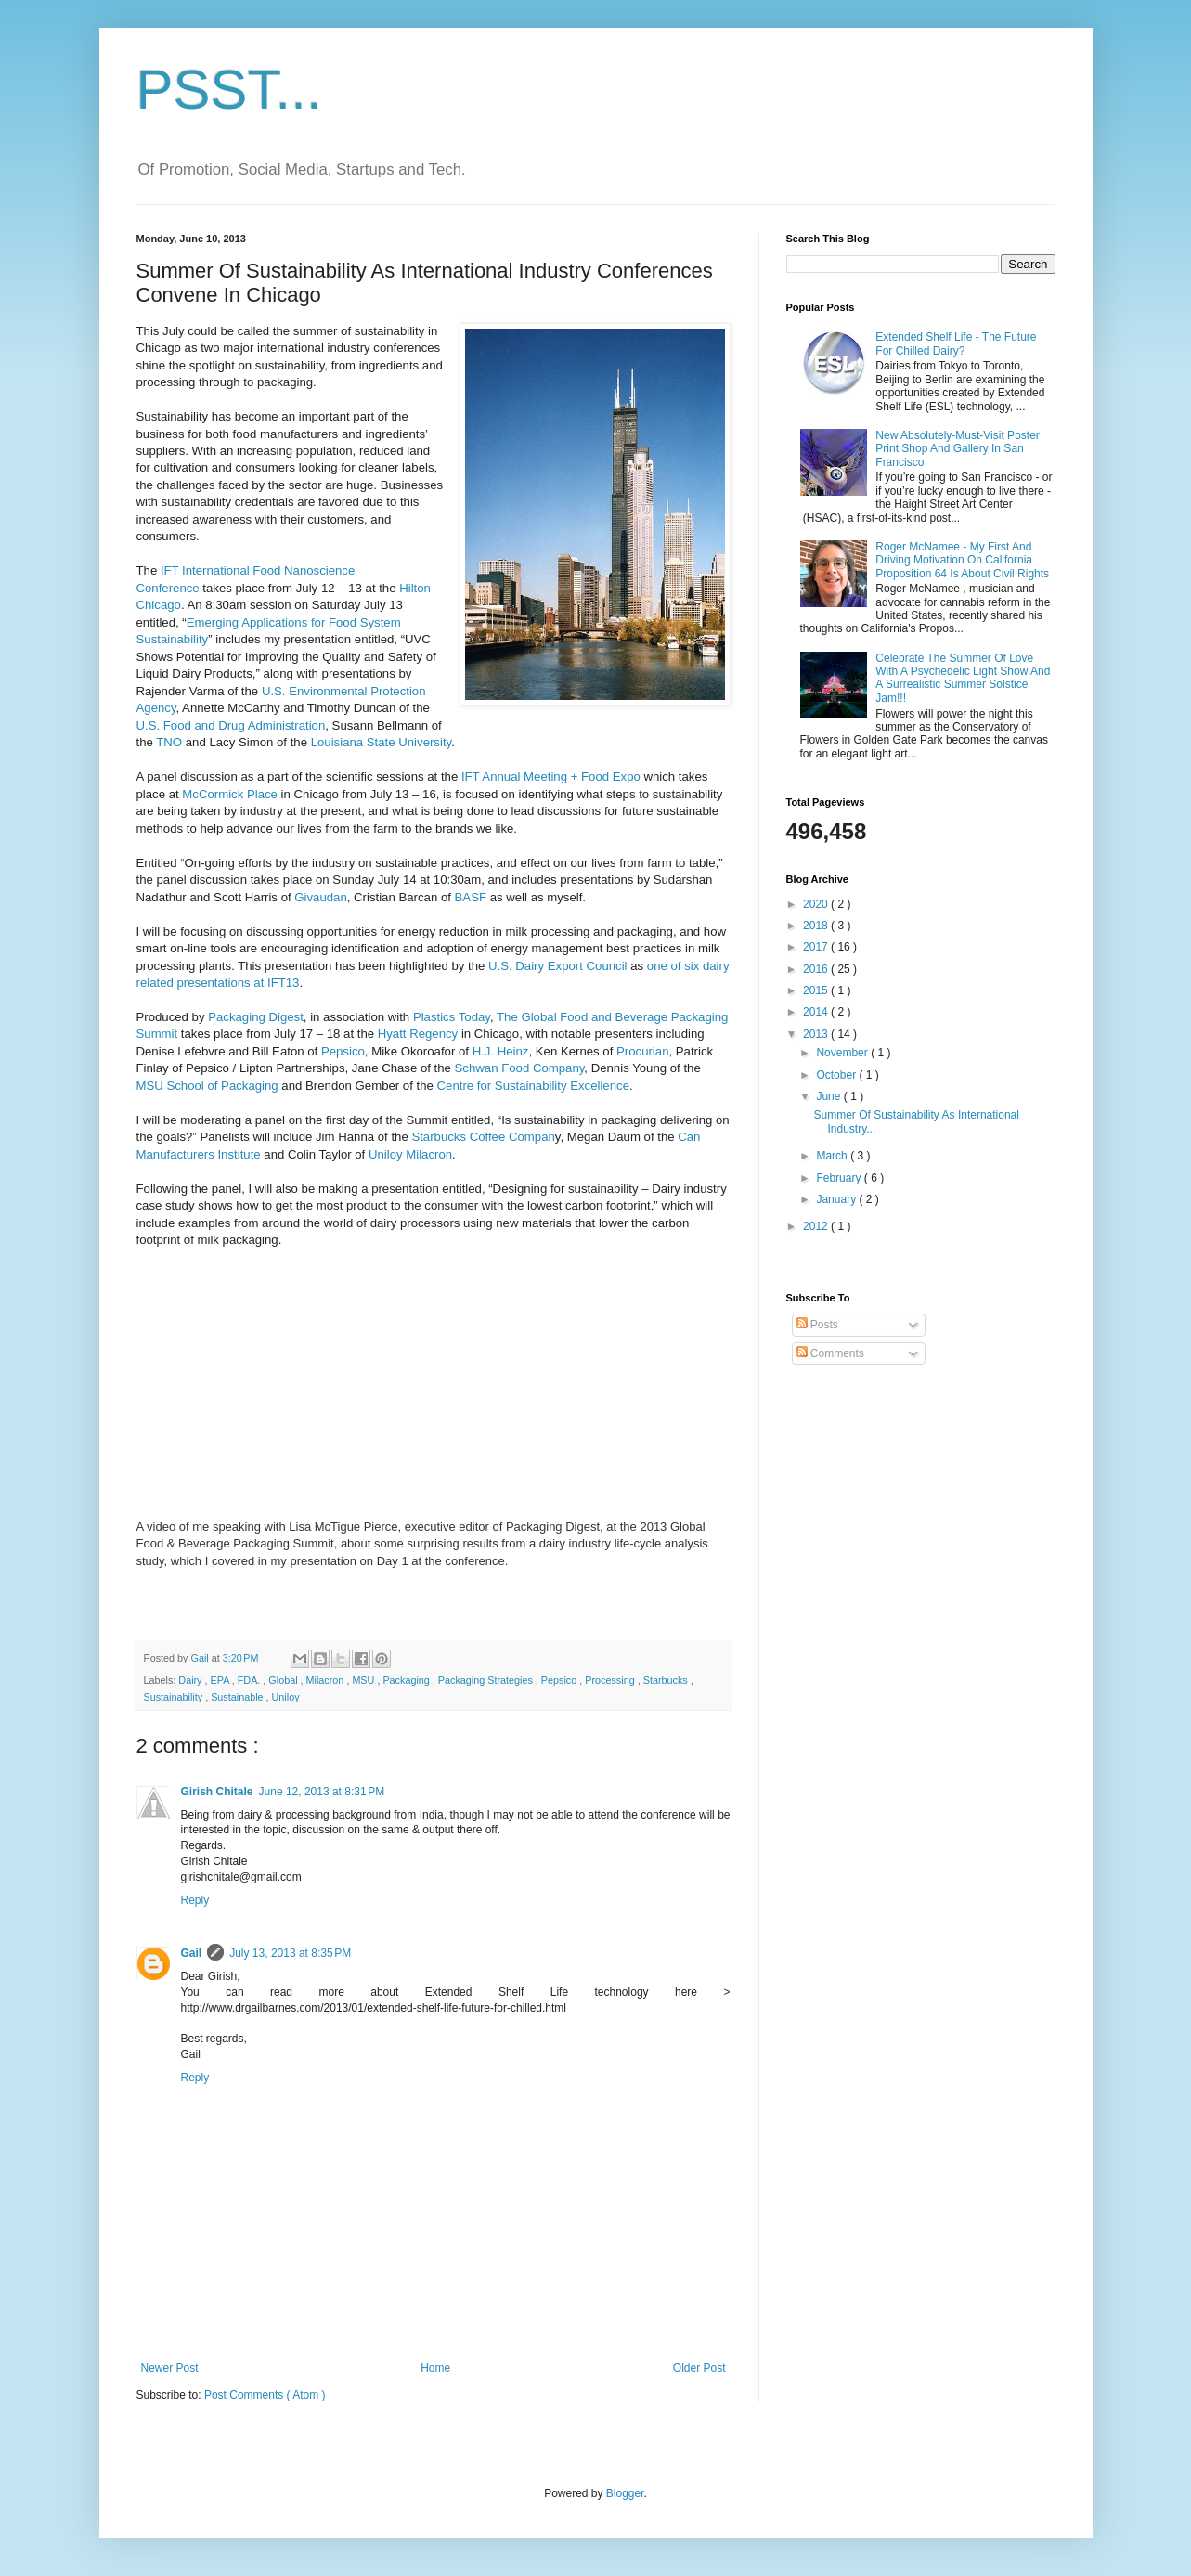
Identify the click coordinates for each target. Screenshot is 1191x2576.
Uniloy (286, 1696)
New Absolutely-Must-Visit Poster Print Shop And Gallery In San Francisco (957, 449)
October (837, 1074)
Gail (191, 1953)
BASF (468, 897)
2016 (817, 969)
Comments (830, 1353)
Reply (195, 1900)
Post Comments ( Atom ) (265, 2394)
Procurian (642, 1051)
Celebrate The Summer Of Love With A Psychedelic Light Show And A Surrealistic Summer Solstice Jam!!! (962, 678)
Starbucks (667, 1680)
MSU (364, 1680)
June (829, 1096)
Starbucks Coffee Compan (482, 1137)
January (837, 1199)
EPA (221, 1680)
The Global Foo (539, 1017)
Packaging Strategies (487, 1680)
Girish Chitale (217, 1791)
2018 (817, 925)
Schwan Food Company (520, 1068)
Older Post (699, 2368)
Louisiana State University (381, 742)
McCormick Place (230, 794)
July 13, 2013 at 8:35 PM (290, 1953)
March (833, 1155)
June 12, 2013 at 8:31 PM (322, 1791)
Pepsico (343, 1051)
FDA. (251, 1680)
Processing (611, 1680)
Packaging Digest (256, 1017)
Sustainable (238, 1696)
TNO (169, 742)
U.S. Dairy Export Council (558, 966)
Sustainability (175, 1696)
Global (284, 1680)
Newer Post (170, 2368)
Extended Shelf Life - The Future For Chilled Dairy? (955, 343)
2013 (817, 1034)
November (843, 1052)
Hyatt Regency (418, 1034)
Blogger (625, 2493)
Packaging (407, 1680)
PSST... (229, 89)
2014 (817, 1011)
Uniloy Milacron (410, 1154)
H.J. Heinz (501, 1051)
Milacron (326, 1680)
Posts (817, 1324)
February (839, 1177)
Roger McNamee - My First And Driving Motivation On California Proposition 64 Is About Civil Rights (962, 560)
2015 (817, 990)
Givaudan (320, 897)
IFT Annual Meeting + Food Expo (549, 776)
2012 (817, 1226)
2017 (817, 946)
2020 (817, 904)
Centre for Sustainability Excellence (533, 1086)
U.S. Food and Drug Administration (231, 725)
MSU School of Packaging (207, 1086)
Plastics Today (451, 1017)
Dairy (191, 1680)
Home (435, 2368)
